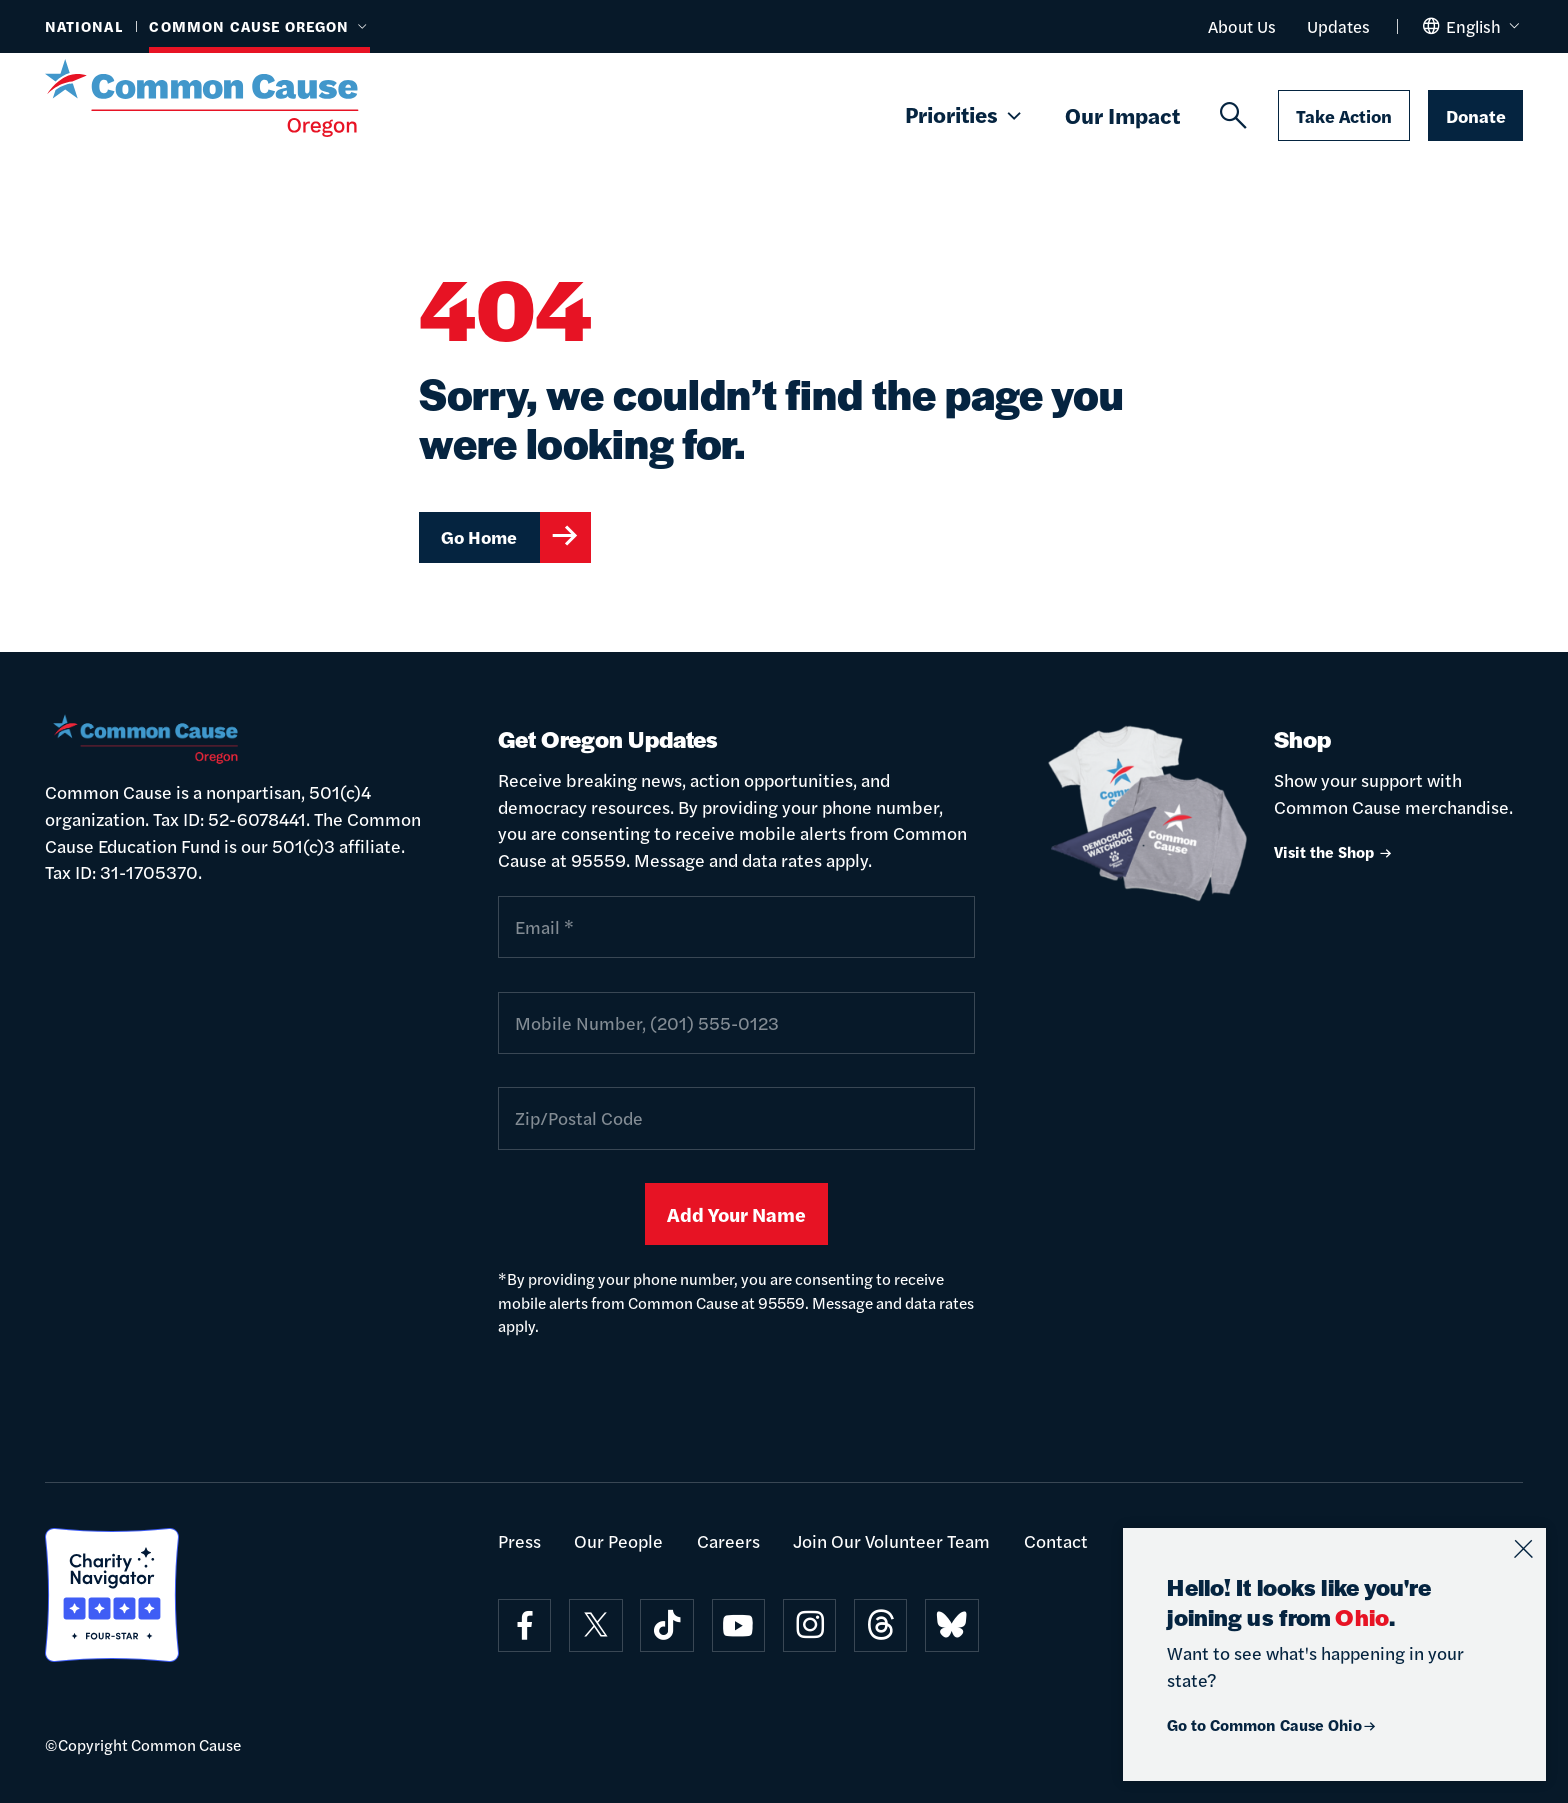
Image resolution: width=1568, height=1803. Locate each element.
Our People (618, 1540)
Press (519, 1540)
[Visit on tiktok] (666, 1625)
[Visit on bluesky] (951, 1625)
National (84, 26)
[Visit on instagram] (809, 1625)
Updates (1338, 26)
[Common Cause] (231, 98)
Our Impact (1122, 115)
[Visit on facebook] (524, 1625)
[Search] (1233, 116)
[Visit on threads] (880, 1625)
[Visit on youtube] (738, 1625)
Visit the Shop (1334, 851)
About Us (1242, 26)
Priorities (965, 115)
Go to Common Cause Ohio (1272, 1724)
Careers (728, 1540)
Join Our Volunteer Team (891, 1540)
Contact (1056, 1540)
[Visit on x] (595, 1625)
